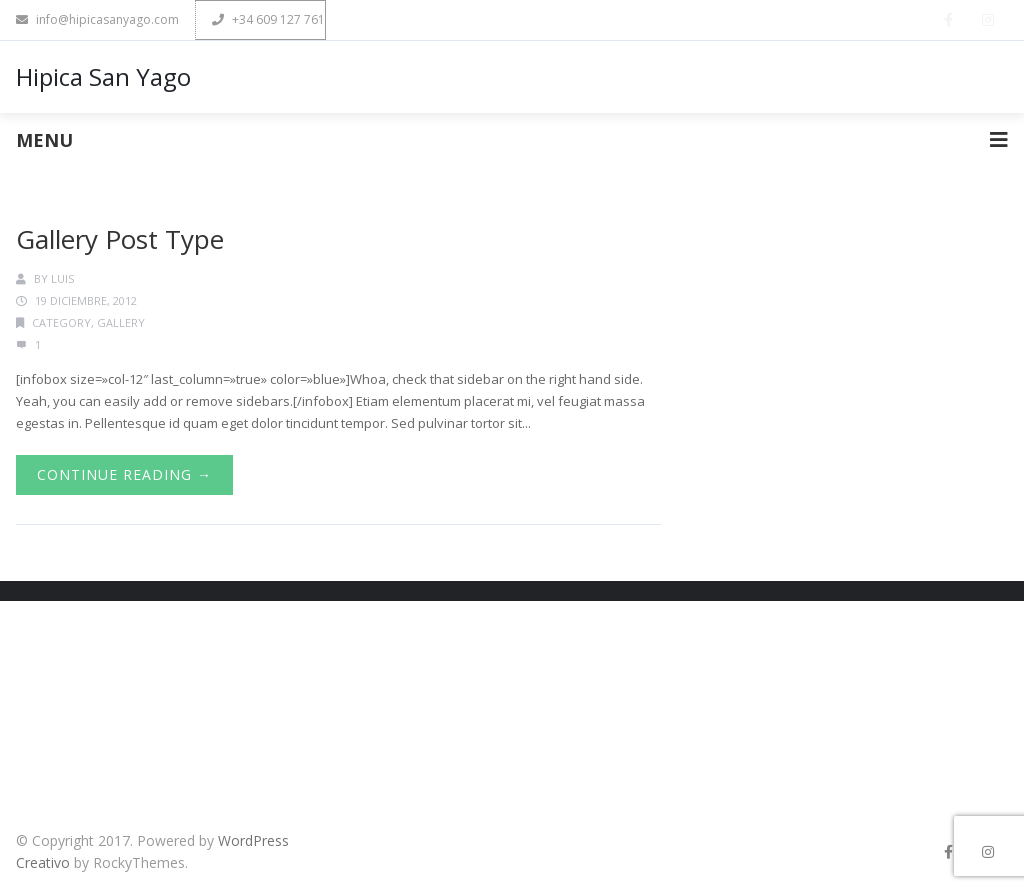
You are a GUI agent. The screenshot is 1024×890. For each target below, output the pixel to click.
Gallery (121, 322)
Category (61, 322)
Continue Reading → (124, 474)
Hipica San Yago (103, 76)
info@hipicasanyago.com (97, 19)
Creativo (43, 862)
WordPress (253, 840)
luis (62, 278)
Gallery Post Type (120, 239)
